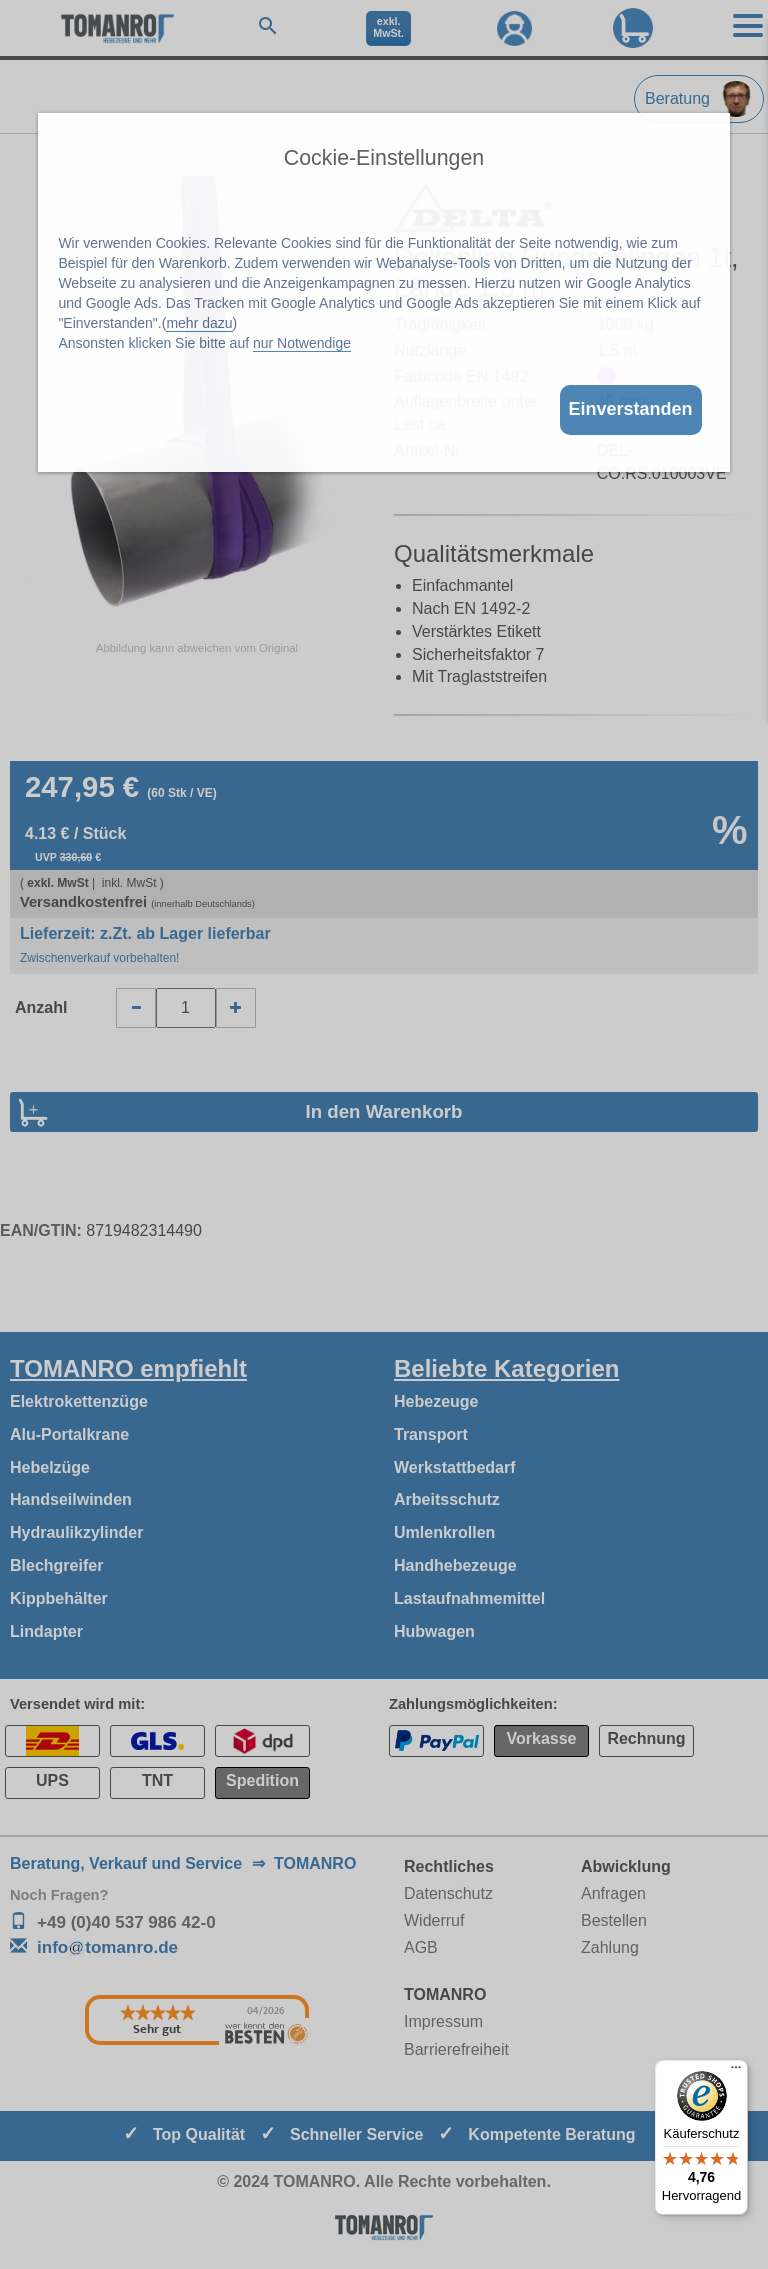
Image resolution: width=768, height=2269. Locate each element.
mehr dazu (199, 323)
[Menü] (736, 2072)
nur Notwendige (302, 343)
